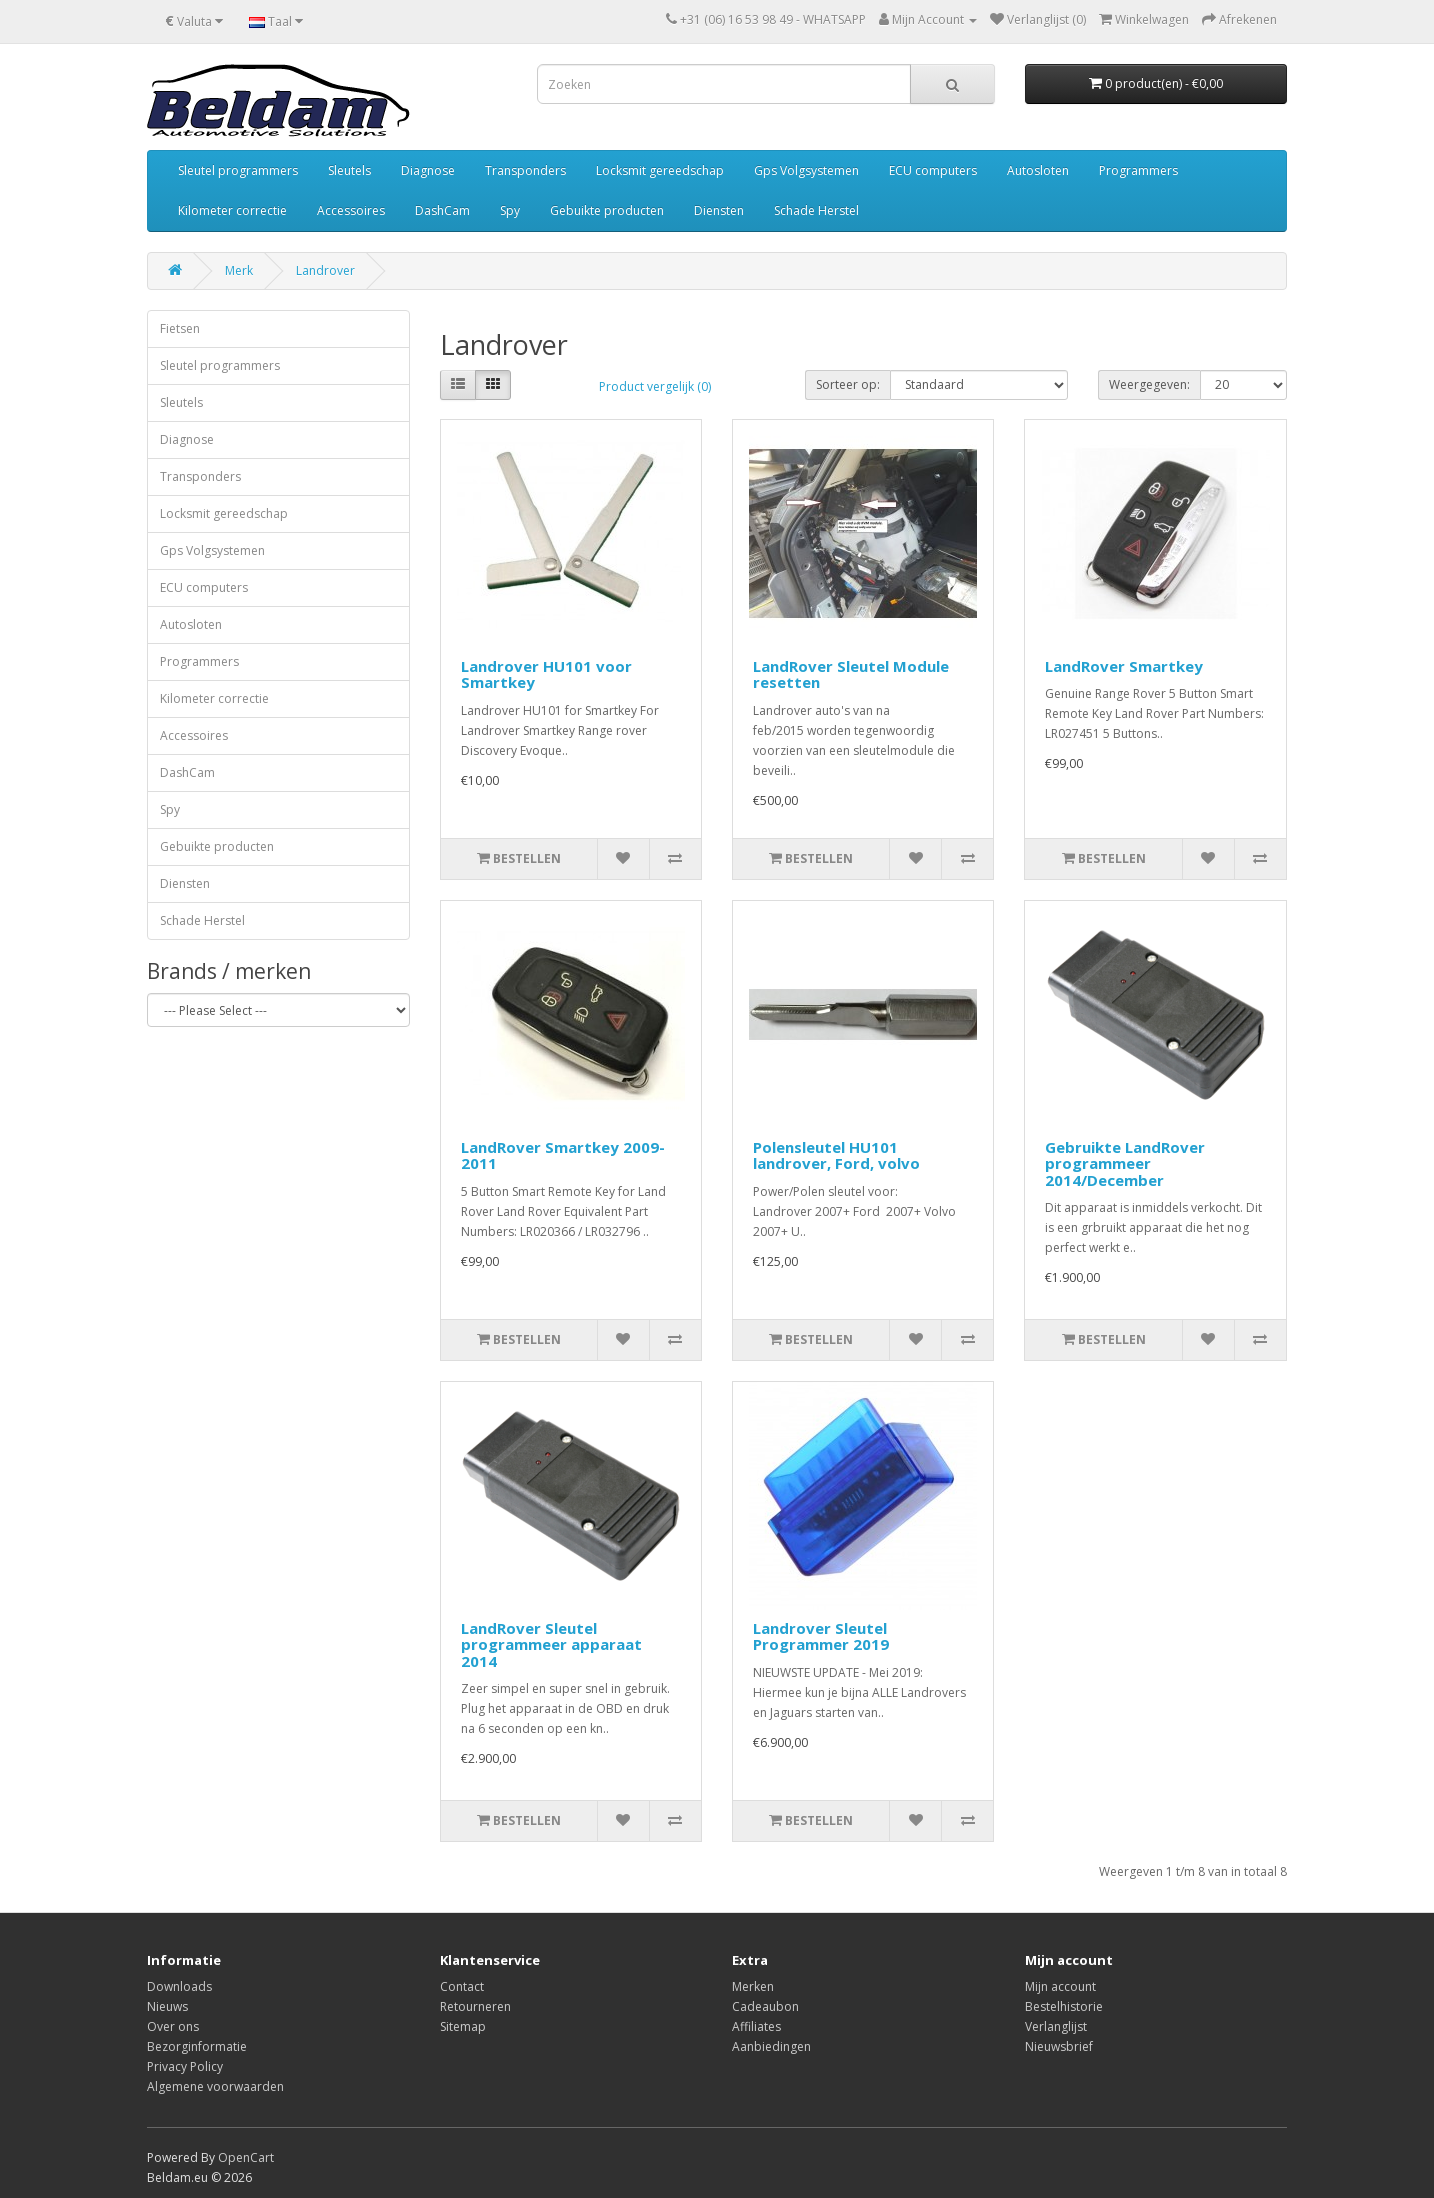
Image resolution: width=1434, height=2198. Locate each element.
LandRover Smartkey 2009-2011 (563, 1155)
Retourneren (475, 2006)
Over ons (173, 2026)
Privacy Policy (185, 2066)
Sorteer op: (848, 384)
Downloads (179, 1986)
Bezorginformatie (197, 2046)
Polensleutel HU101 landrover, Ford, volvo (836, 1155)
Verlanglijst (1056, 2026)
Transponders (525, 170)
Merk (239, 270)
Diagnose (428, 170)
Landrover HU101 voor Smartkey (546, 674)
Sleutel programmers (238, 170)
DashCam (442, 210)
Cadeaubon (765, 2006)
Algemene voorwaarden (215, 2086)
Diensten (719, 210)
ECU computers (933, 170)
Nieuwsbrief (1059, 2046)
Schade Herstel (816, 210)
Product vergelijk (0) (655, 386)
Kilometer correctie (232, 210)
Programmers (1138, 170)
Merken (753, 1986)
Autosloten (1038, 170)
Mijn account (1060, 1986)
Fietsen (180, 328)
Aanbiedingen (771, 2046)
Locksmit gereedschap (660, 170)
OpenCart (246, 2157)
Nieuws (167, 2006)
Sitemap (463, 2026)
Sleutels (349, 170)
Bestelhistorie (1064, 2006)
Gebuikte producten (607, 210)
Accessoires (351, 210)
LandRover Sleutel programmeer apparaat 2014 (551, 1644)
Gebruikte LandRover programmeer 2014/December (1125, 1163)
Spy (510, 210)
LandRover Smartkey (1124, 666)
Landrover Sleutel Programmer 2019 (821, 1636)
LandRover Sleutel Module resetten (851, 674)
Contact (462, 1986)
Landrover (325, 270)
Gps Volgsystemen (806, 170)
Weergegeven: (1149, 384)
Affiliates (756, 2026)
